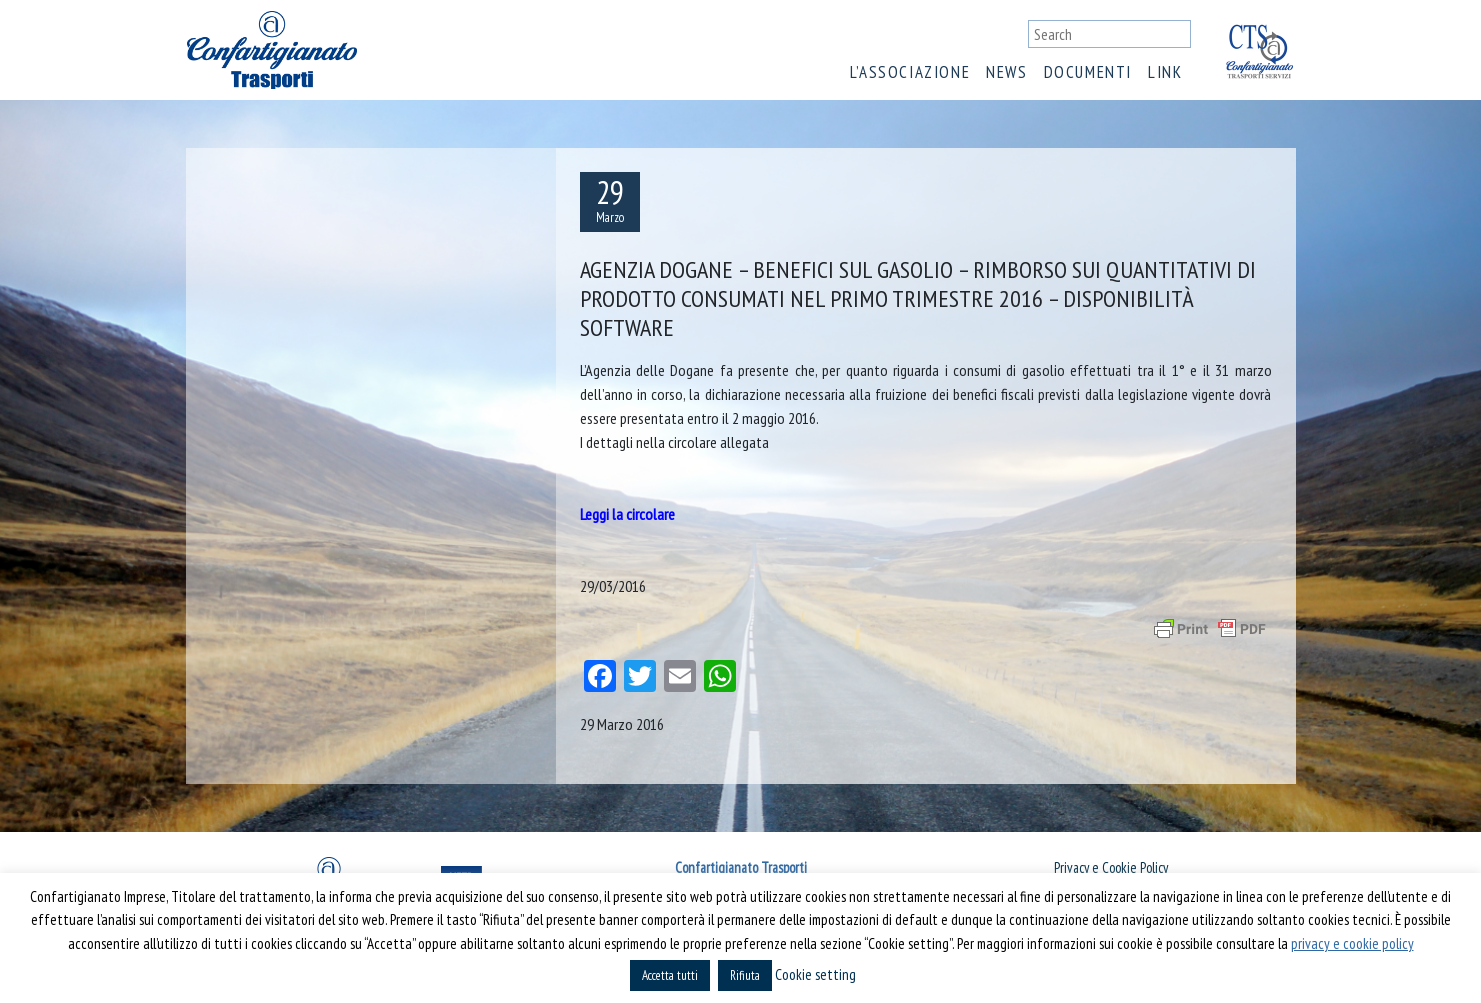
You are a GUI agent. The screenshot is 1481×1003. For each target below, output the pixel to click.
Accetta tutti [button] (670, 975)
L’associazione (910, 72)
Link (1165, 72)
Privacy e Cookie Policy (1111, 867)
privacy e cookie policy (1352, 943)
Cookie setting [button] (815, 974)
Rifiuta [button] (745, 975)
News (1006, 72)
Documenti (1088, 72)
